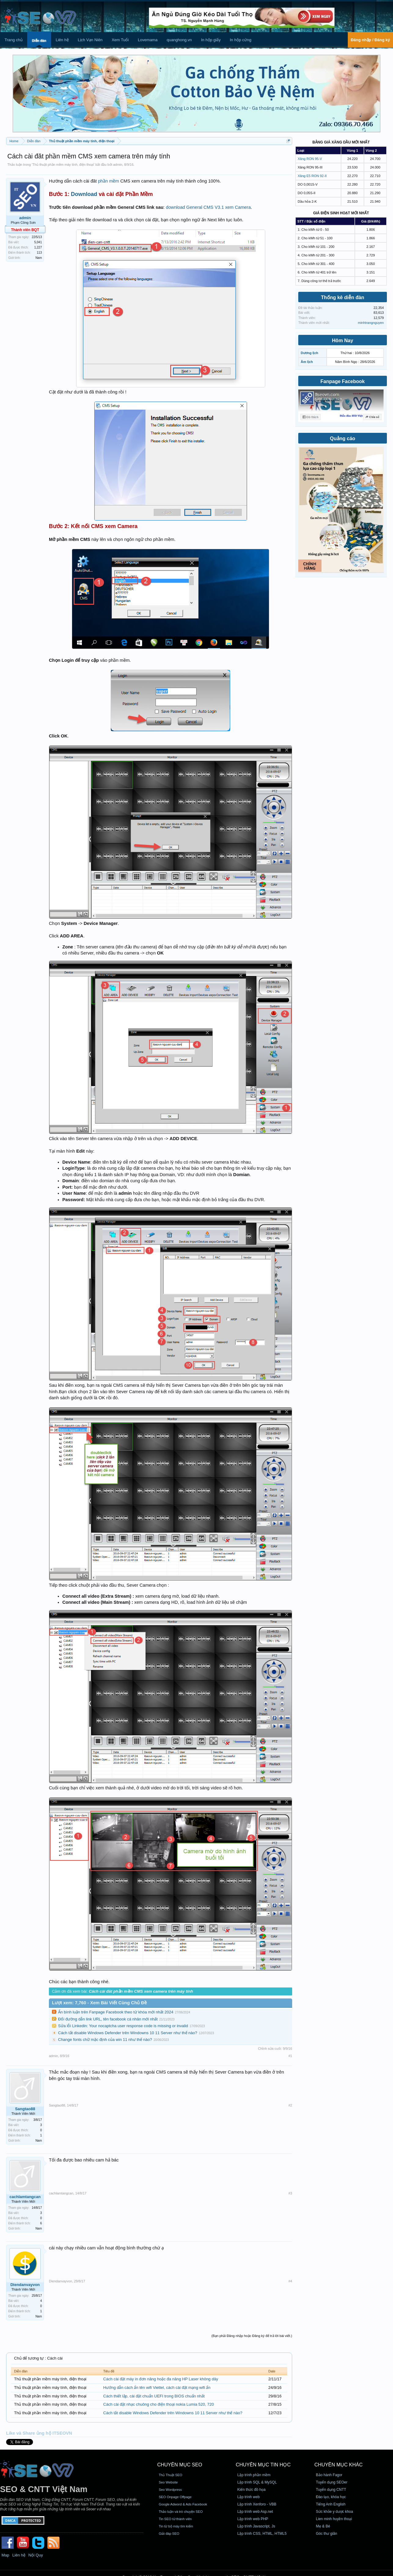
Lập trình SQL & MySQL (257, 2482)
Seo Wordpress (170, 2489)
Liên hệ (62, 40)
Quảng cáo (342, 438)
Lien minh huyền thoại (334, 2519)
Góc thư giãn (326, 2533)
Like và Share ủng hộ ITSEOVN (39, 2433)
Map (5, 2555)
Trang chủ (14, 40)
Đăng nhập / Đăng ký (370, 40)
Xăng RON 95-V (310, 159)
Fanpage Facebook (343, 381)
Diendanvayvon (25, 2284)
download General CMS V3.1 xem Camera (208, 207)
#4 (290, 2281)
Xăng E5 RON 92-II (312, 176)
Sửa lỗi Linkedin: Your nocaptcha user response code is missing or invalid (123, 2025)
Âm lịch (307, 362)
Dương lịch (309, 353)
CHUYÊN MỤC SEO (179, 2464)
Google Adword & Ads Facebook (183, 2504)
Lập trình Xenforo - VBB (257, 2504)
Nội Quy (35, 2555)
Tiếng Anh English (331, 2504)
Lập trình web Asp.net (255, 2511)
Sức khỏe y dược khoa (334, 2511)
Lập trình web (248, 2497)
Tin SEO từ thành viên (175, 2519)
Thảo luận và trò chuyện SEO (181, 2511)
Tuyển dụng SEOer (331, 2482)
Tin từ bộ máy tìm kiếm (176, 2526)
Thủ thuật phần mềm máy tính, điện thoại (63, 164)
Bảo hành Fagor (329, 2475)
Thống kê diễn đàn (342, 297)
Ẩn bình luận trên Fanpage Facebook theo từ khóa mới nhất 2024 (115, 2012)
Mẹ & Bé (323, 2526)
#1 (290, 2056)
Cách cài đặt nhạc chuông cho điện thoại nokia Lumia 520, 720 (158, 2404)
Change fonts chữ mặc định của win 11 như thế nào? (105, 2039)
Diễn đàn (39, 40)
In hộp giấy (211, 40)
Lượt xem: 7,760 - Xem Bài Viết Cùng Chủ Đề (99, 2002)
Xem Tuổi (120, 40)
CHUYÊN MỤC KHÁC (338, 2464)
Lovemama (147, 40)
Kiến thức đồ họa (251, 2489)
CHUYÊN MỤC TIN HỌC (263, 2464)
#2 (290, 2105)
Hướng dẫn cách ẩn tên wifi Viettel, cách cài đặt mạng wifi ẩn (157, 2387)
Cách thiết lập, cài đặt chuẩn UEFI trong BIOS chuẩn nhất (154, 2396)
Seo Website (168, 2482)
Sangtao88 (25, 2109)
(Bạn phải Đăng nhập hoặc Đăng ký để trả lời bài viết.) (251, 2336)
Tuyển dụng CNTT (331, 2489)
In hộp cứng (241, 40)
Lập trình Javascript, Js (256, 2526)
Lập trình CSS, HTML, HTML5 (262, 2533)
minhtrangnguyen (371, 322)
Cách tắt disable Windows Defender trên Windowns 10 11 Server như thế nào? (127, 2033)
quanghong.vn (179, 40)
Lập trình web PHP (252, 2519)
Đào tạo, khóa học (331, 2497)
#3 (290, 2193)
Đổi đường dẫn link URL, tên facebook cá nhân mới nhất (108, 2019)
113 (39, 252)
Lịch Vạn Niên (90, 40)
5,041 (38, 242)
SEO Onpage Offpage (175, 2497)
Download (84, 194)
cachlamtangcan (25, 2196)
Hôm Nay (342, 340)
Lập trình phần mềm (253, 2475)
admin (117, 164)
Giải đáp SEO (169, 2533)
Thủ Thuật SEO (170, 2475)
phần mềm (108, 181)
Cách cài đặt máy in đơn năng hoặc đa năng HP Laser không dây (160, 2379)
